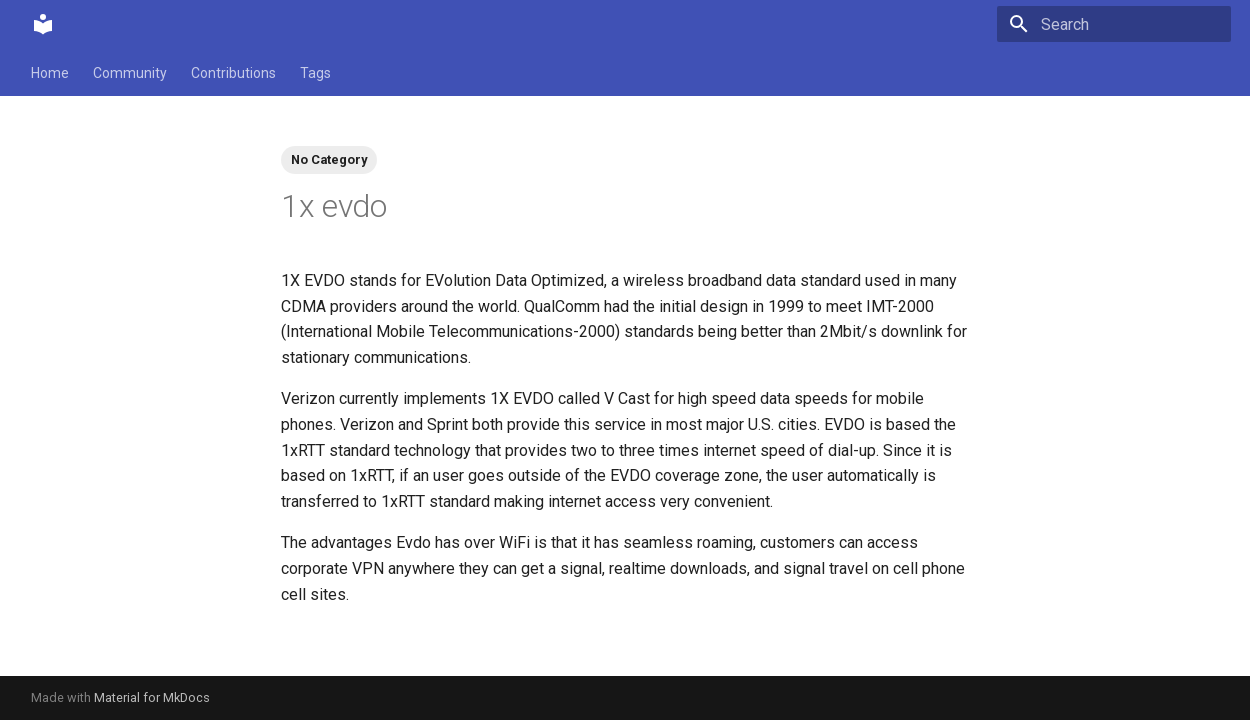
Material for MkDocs (152, 697)
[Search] (1114, 24)
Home (50, 73)
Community (130, 73)
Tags (315, 73)
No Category (329, 159)
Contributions (233, 73)
